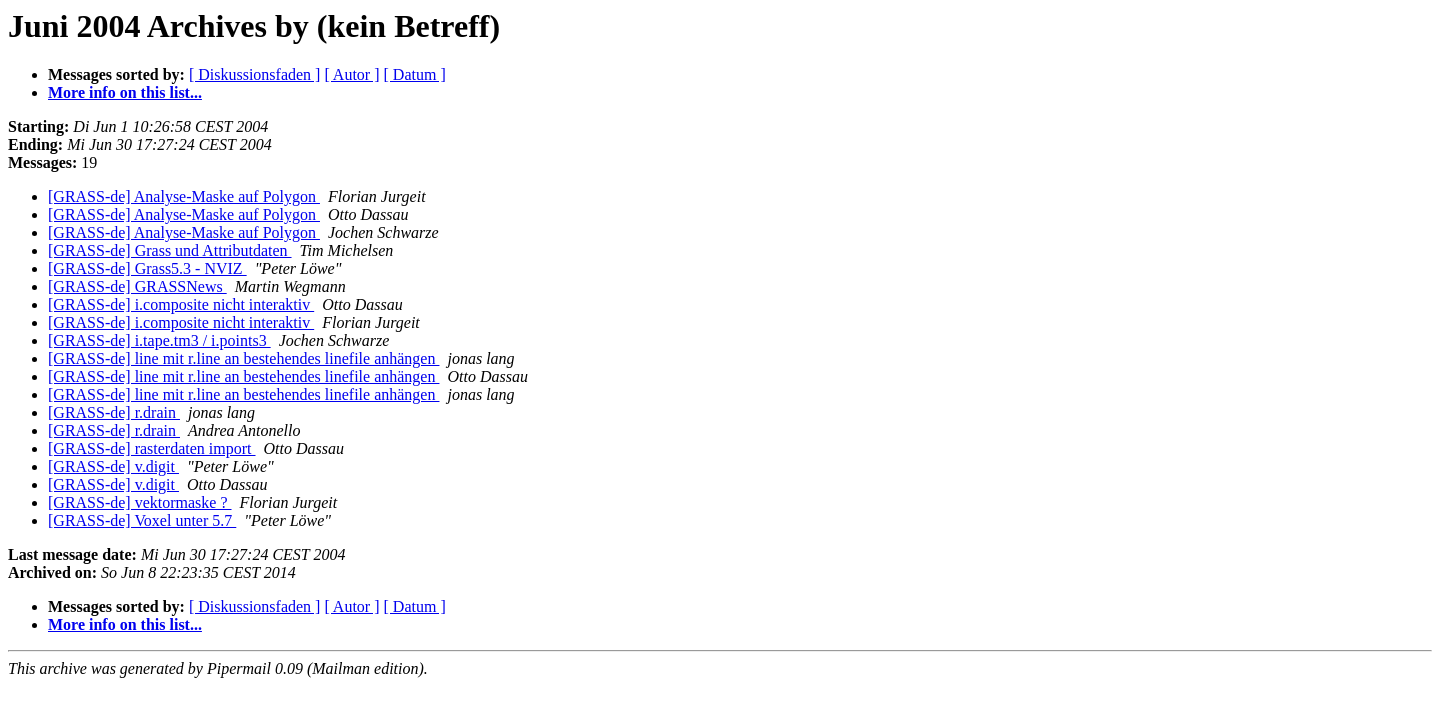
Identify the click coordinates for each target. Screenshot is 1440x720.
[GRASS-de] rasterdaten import (152, 448)
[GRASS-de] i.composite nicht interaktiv (181, 304)
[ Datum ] (415, 74)
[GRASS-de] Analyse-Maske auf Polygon (184, 196)
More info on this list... (125, 92)
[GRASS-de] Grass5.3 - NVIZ (147, 268)
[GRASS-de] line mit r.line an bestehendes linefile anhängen (243, 358)
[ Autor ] (351, 74)
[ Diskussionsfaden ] (255, 74)
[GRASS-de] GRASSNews (137, 286)
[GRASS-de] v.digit (113, 466)
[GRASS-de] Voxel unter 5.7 (142, 520)
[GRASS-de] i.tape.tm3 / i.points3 (159, 340)
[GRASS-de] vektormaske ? (140, 502)
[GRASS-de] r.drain (114, 412)
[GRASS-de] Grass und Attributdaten (170, 250)
